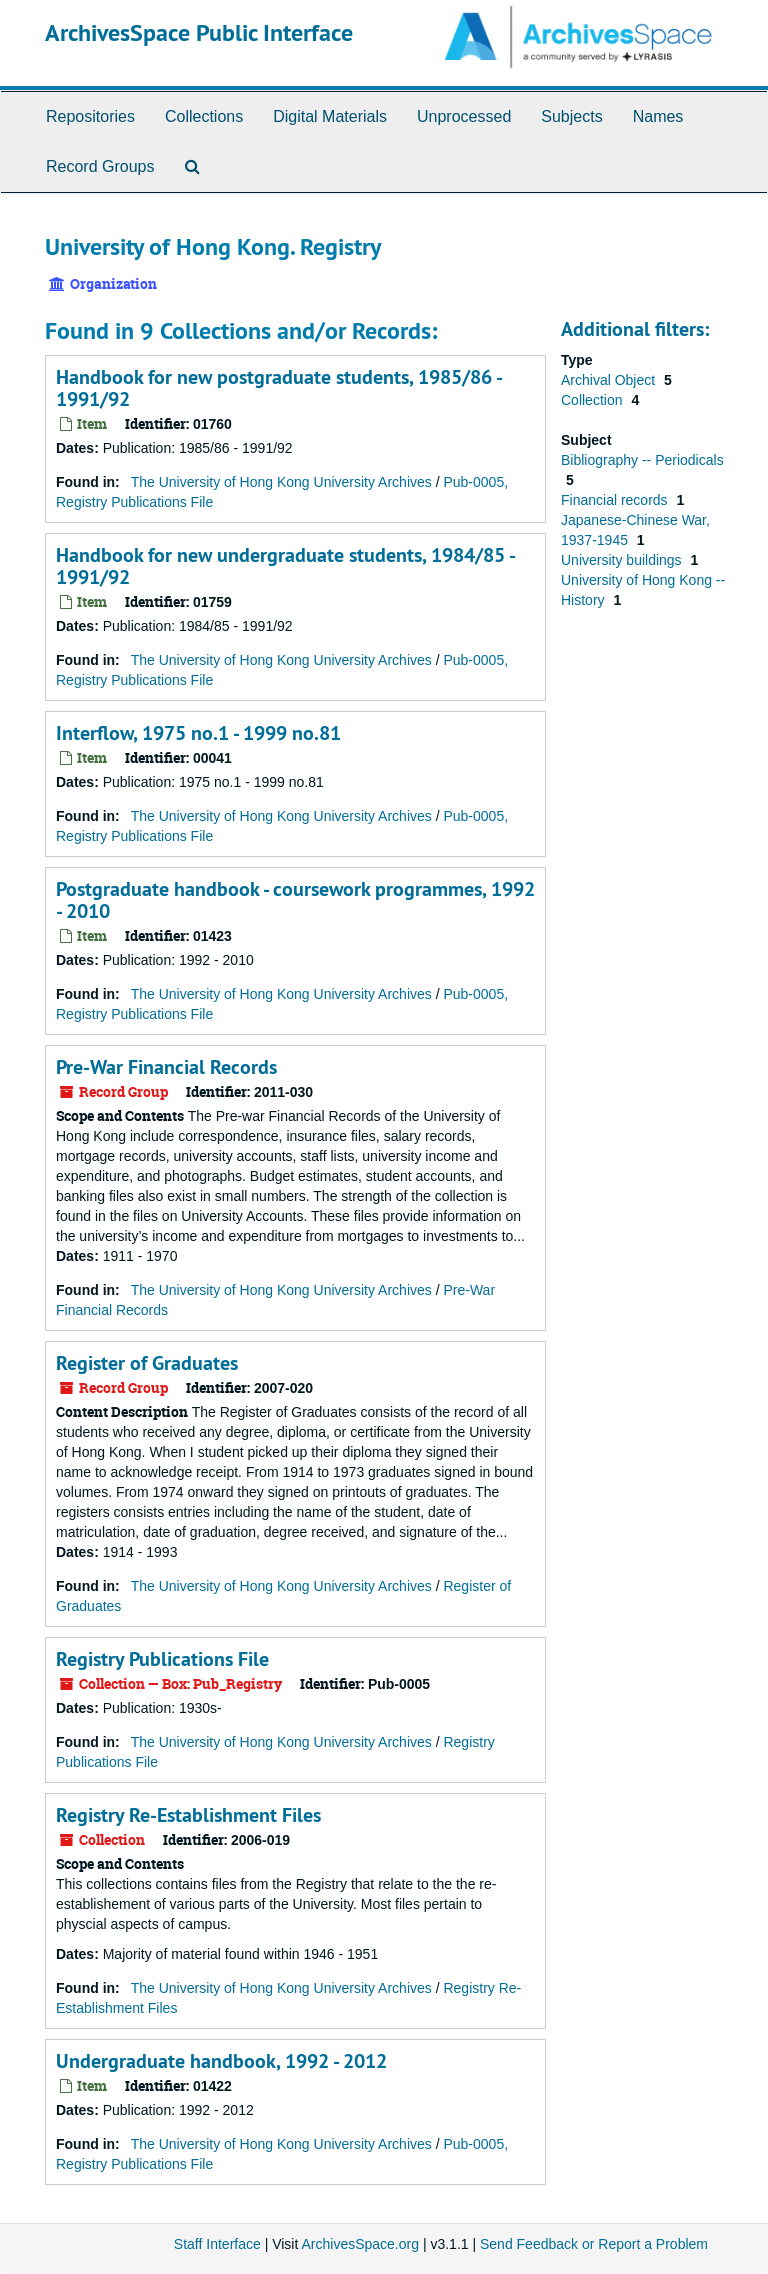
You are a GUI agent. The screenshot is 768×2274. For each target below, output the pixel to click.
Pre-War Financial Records (166, 1067)
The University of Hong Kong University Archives (281, 482)
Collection (593, 400)
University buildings (623, 560)
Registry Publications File (162, 1659)
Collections (204, 116)
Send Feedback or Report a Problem (594, 2244)
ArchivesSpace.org (360, 2244)
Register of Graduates (147, 1363)
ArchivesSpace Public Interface (199, 32)
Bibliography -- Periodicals (642, 460)
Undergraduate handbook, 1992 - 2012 (221, 2061)
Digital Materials (330, 116)
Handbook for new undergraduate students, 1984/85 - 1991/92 (285, 566)
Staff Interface (217, 2244)
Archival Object (610, 380)
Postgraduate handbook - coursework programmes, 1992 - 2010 (295, 900)
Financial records (616, 500)
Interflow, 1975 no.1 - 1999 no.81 (198, 733)
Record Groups (100, 166)
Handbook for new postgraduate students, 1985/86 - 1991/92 (278, 388)
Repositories (90, 116)
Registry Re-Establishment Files (188, 1815)
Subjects (571, 116)
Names (658, 116)
